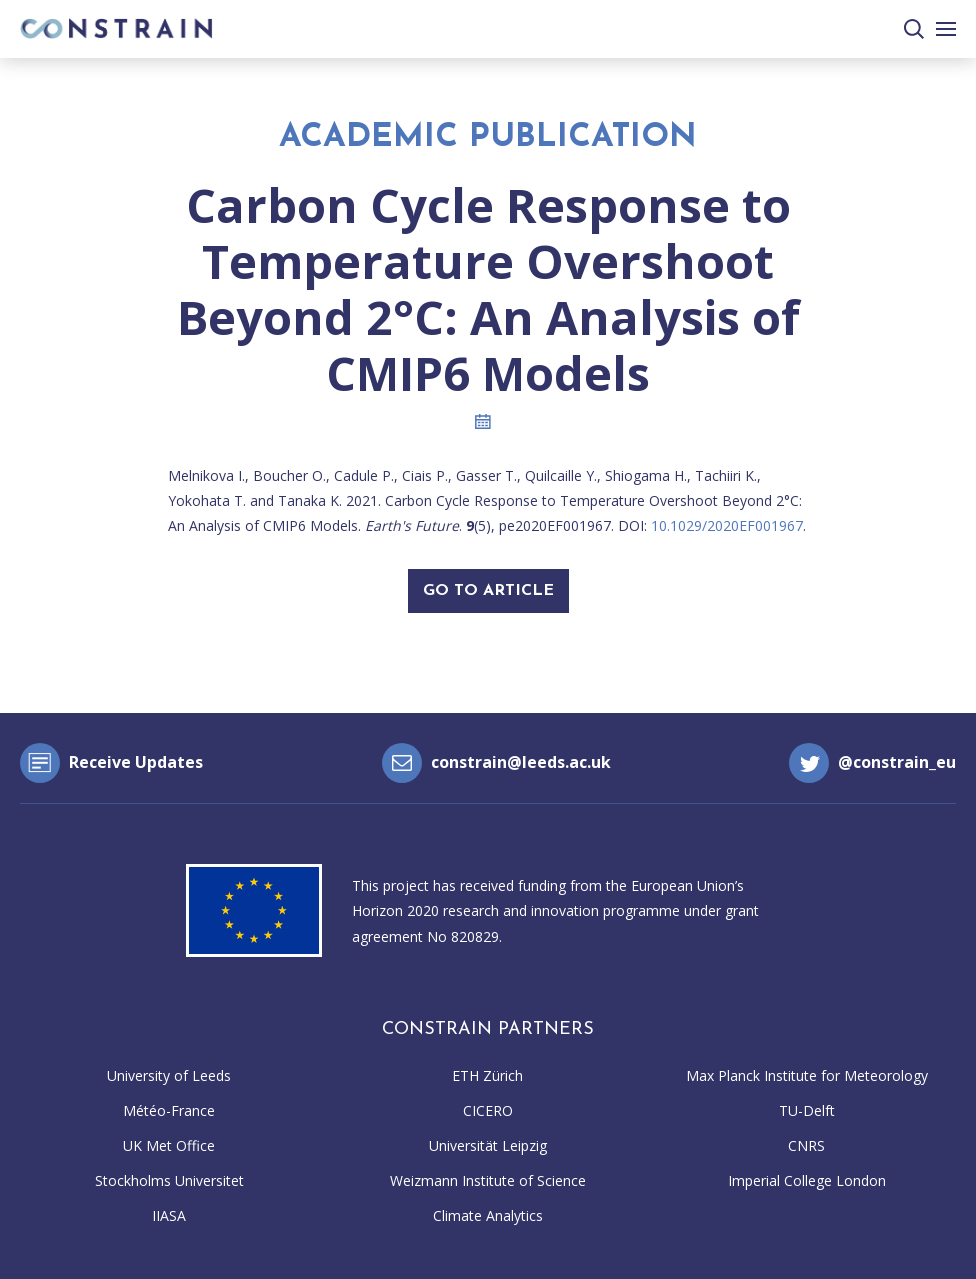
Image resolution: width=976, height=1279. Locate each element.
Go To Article (488, 591)
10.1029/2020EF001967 (727, 525)
